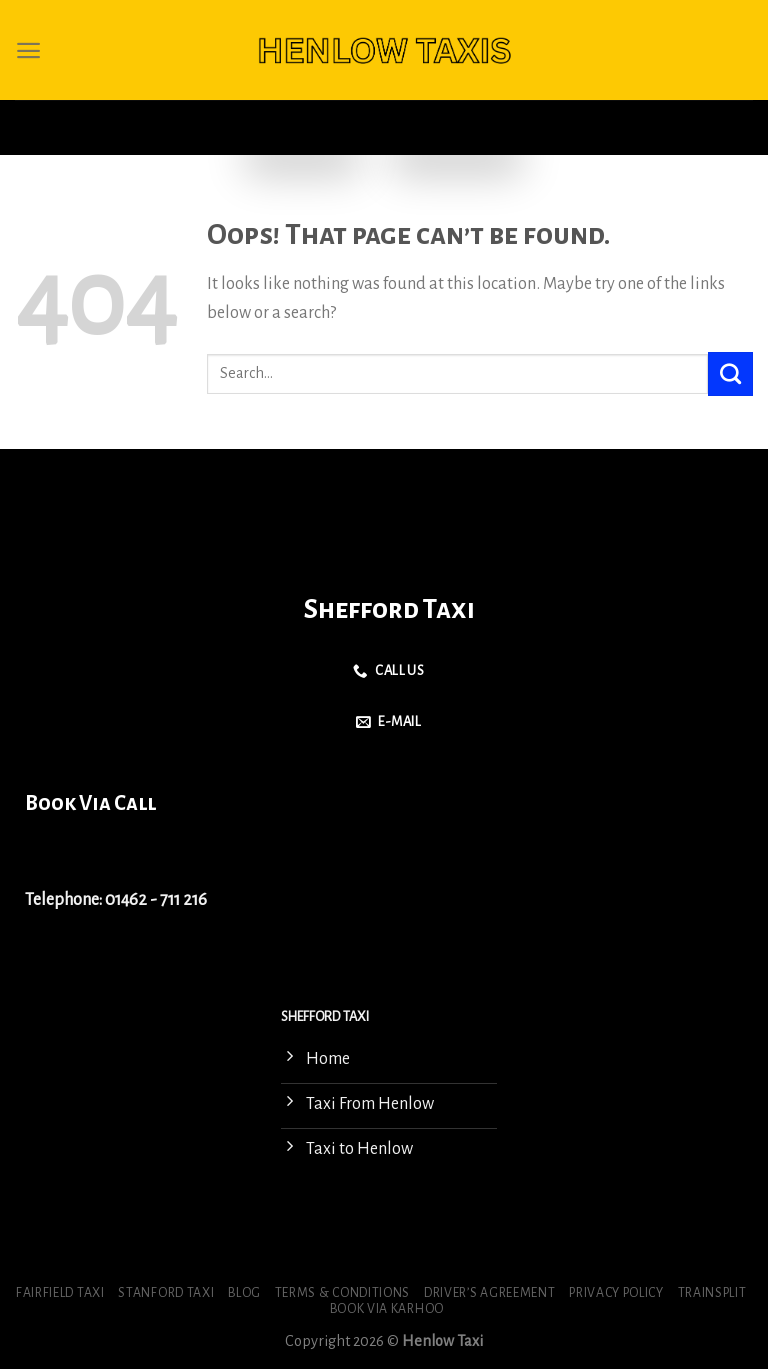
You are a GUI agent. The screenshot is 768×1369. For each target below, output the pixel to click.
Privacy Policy (616, 1293)
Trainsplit (712, 1293)
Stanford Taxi (166, 1293)
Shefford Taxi (389, 609)
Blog (244, 1293)
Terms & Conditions (342, 1293)
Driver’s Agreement (489, 1293)
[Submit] (730, 374)
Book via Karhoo (387, 1309)
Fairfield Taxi (60, 1293)
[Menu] (28, 50)
